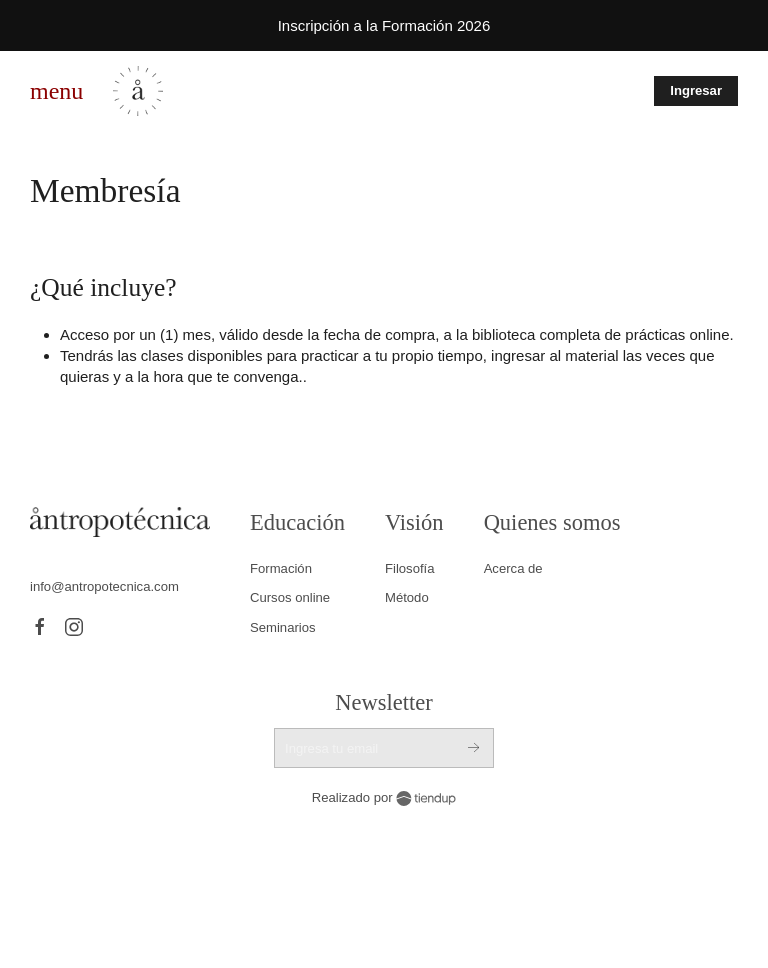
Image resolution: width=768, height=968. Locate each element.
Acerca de (513, 568)
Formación (281, 568)
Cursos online (290, 597)
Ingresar (696, 90)
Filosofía (410, 568)
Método (407, 597)
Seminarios (283, 627)
